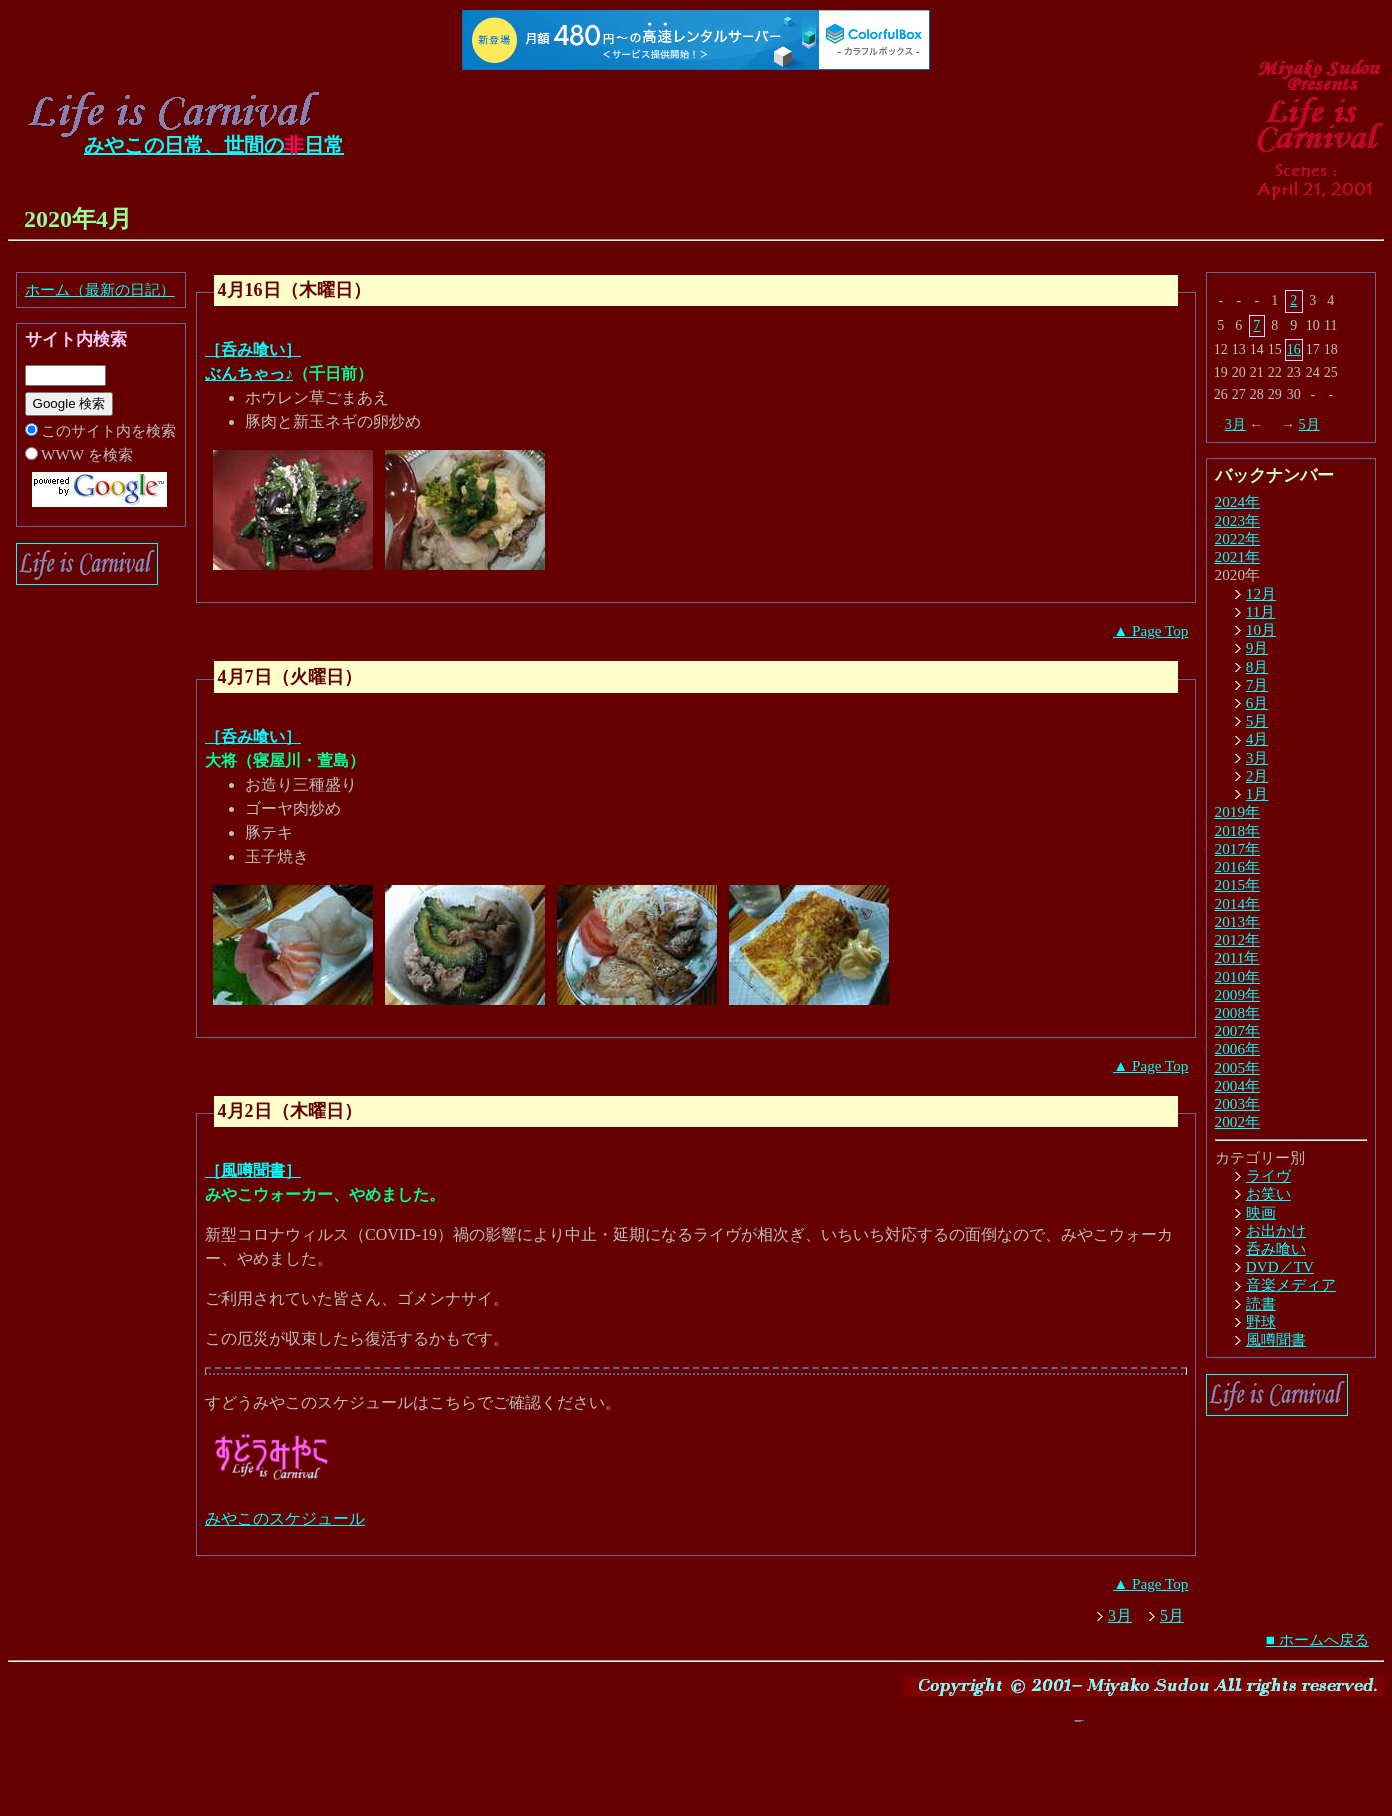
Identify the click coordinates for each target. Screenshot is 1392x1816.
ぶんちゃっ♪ (249, 373)
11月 (1261, 611)
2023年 (1237, 520)
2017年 (1237, 848)
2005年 (1237, 1067)
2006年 (1237, 1048)
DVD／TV (1280, 1266)
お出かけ (1276, 1230)
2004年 (1237, 1085)
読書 (1261, 1303)
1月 (1257, 793)
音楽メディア (1291, 1284)
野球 (1261, 1321)
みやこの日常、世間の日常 (214, 145)
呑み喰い (1276, 1248)
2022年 (1237, 538)
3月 (1235, 424)
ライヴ (1268, 1175)
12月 (1261, 593)
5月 (1309, 424)
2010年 (1237, 976)
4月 (1257, 738)
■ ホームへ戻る (1317, 1639)
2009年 (1237, 994)
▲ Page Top (1150, 630)
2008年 (1237, 1012)
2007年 (1237, 1030)
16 (1294, 349)
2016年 (1237, 866)
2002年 (1237, 1121)
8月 (1257, 666)
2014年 (1237, 903)
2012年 (1237, 939)
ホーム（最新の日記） (100, 289)
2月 (1257, 775)
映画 (1261, 1212)
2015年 (1237, 884)
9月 (1257, 647)
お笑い (1268, 1193)
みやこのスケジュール (285, 1518)
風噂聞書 (1276, 1339)
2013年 (1237, 921)
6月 (1257, 702)
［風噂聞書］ (253, 1170)
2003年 (1237, 1103)
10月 (1261, 629)
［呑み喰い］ (253, 349)
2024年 (1237, 501)
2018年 (1237, 830)
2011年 (1237, 957)
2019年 (1237, 811)
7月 (1257, 684)
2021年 (1237, 556)
